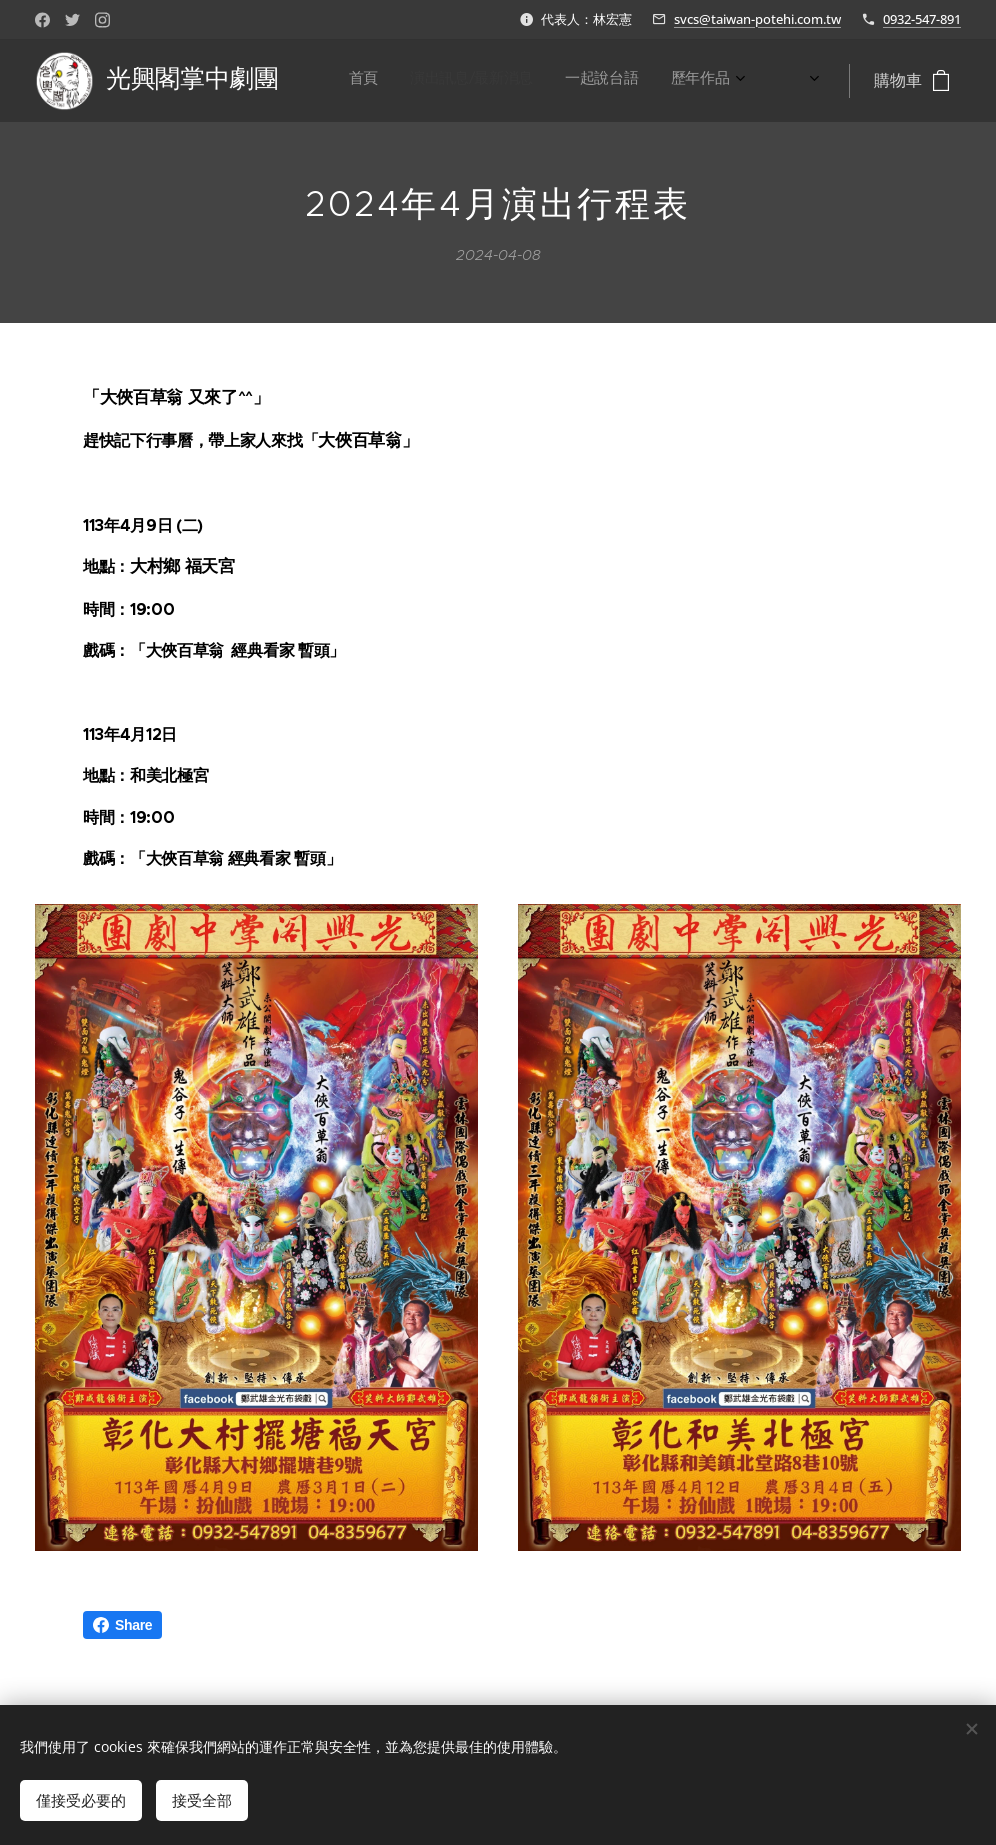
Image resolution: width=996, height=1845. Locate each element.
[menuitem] (520, 81)
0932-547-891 (922, 19)
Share (122, 1625)
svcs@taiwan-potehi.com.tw (757, 19)
